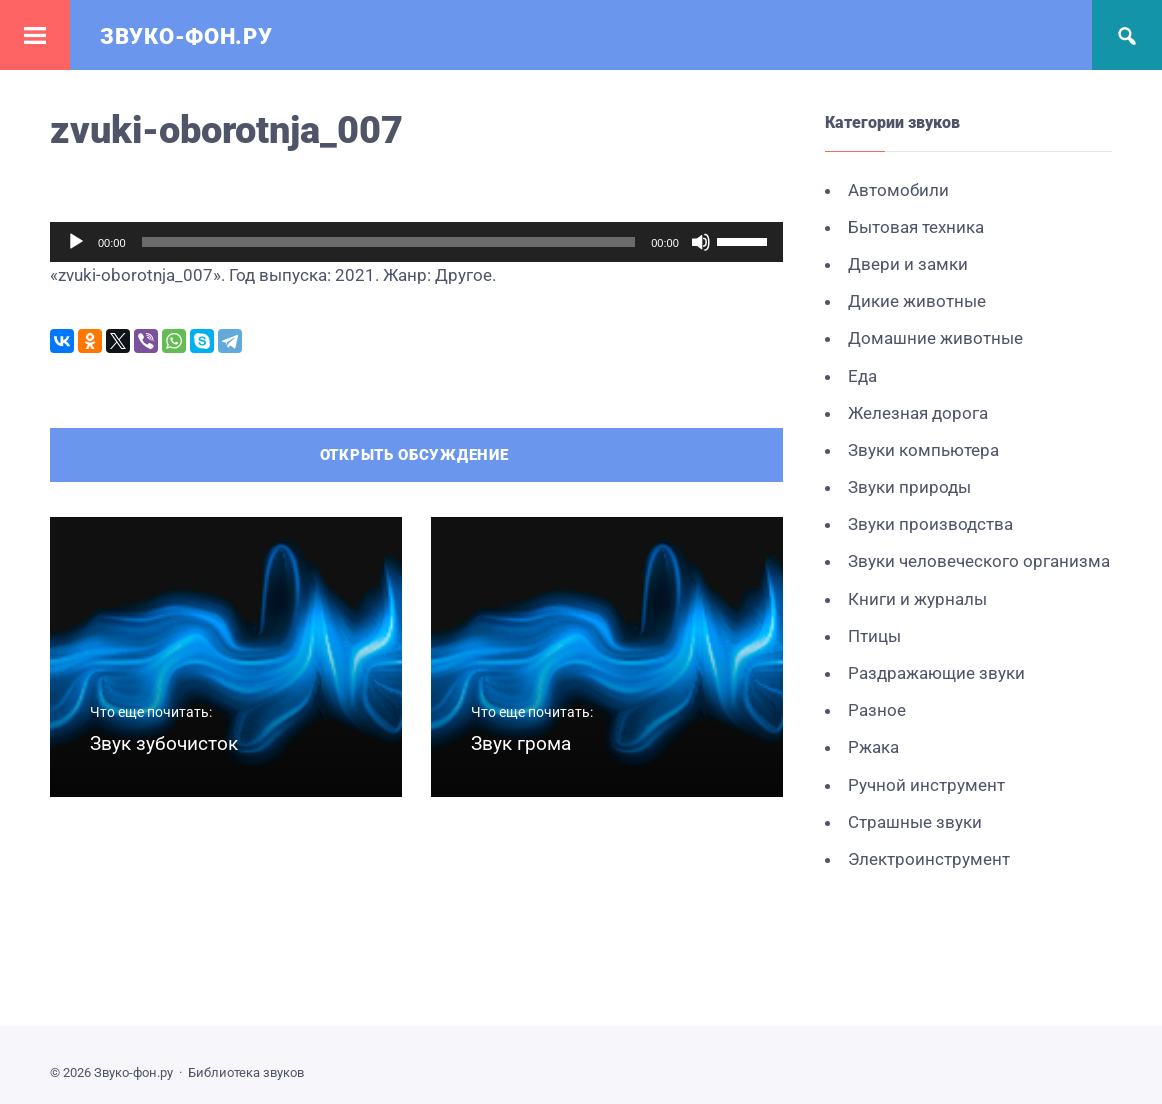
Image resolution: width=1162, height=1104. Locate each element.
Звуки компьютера (923, 450)
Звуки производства (930, 524)
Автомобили (898, 190)
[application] (416, 242)
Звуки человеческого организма (979, 561)
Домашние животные (935, 338)
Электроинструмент (929, 859)
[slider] (389, 242)
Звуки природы (909, 487)
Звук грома (521, 743)
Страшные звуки (915, 822)
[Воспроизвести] (76, 242)
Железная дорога (918, 413)
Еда (862, 376)
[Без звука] (701, 242)
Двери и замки (908, 264)
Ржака (873, 747)
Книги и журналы (917, 599)
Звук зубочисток (164, 743)
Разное (877, 710)
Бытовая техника (916, 227)
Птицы (874, 636)
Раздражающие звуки (936, 673)
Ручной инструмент (926, 785)
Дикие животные (917, 301)
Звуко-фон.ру (186, 36)
